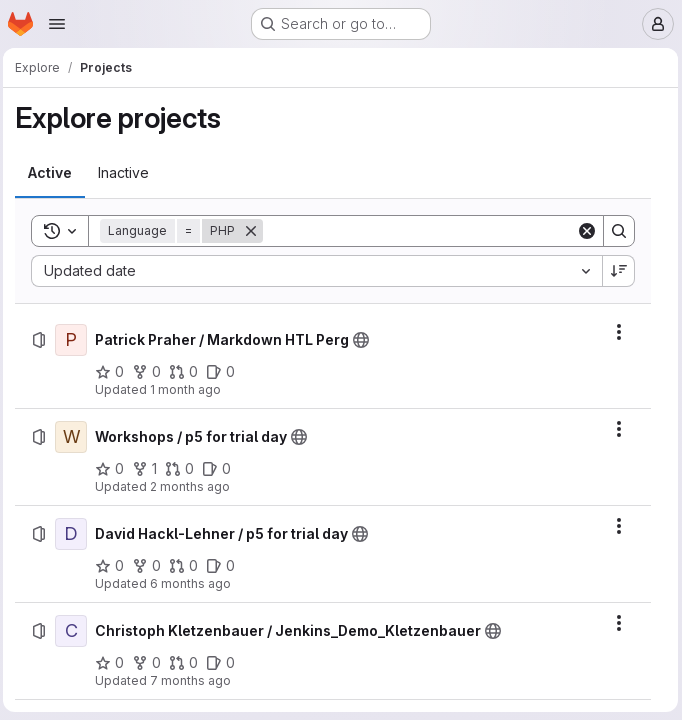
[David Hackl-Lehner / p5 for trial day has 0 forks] (151, 566)
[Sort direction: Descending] (615, 271)
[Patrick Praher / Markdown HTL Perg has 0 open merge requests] (188, 372)
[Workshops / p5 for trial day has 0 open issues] (221, 469)
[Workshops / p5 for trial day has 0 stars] (114, 469)
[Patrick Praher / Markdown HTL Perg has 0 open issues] (225, 372)
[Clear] (583, 231)
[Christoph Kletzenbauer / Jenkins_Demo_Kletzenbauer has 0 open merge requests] (188, 663)
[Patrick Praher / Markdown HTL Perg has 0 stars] (114, 372)
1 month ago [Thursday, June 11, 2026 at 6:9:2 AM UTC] (190, 389)
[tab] (55, 173)
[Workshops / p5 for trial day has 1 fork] (149, 469)
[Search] (420, 231)
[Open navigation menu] (57, 24)
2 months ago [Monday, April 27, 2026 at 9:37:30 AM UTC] (195, 486)
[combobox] (317, 271)
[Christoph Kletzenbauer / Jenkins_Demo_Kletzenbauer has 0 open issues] (225, 663)
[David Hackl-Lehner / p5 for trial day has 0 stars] (114, 566)
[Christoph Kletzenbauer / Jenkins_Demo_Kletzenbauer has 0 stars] (114, 663)
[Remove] (256, 231)
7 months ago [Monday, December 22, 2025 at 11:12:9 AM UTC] (195, 680)
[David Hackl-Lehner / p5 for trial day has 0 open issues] (225, 566)
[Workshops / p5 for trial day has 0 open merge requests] (184, 469)
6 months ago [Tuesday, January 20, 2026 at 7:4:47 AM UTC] (195, 583)
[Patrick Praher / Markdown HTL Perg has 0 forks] (151, 372)
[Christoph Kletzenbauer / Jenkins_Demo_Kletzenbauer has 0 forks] (151, 663)
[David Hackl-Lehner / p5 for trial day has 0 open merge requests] (188, 566)
